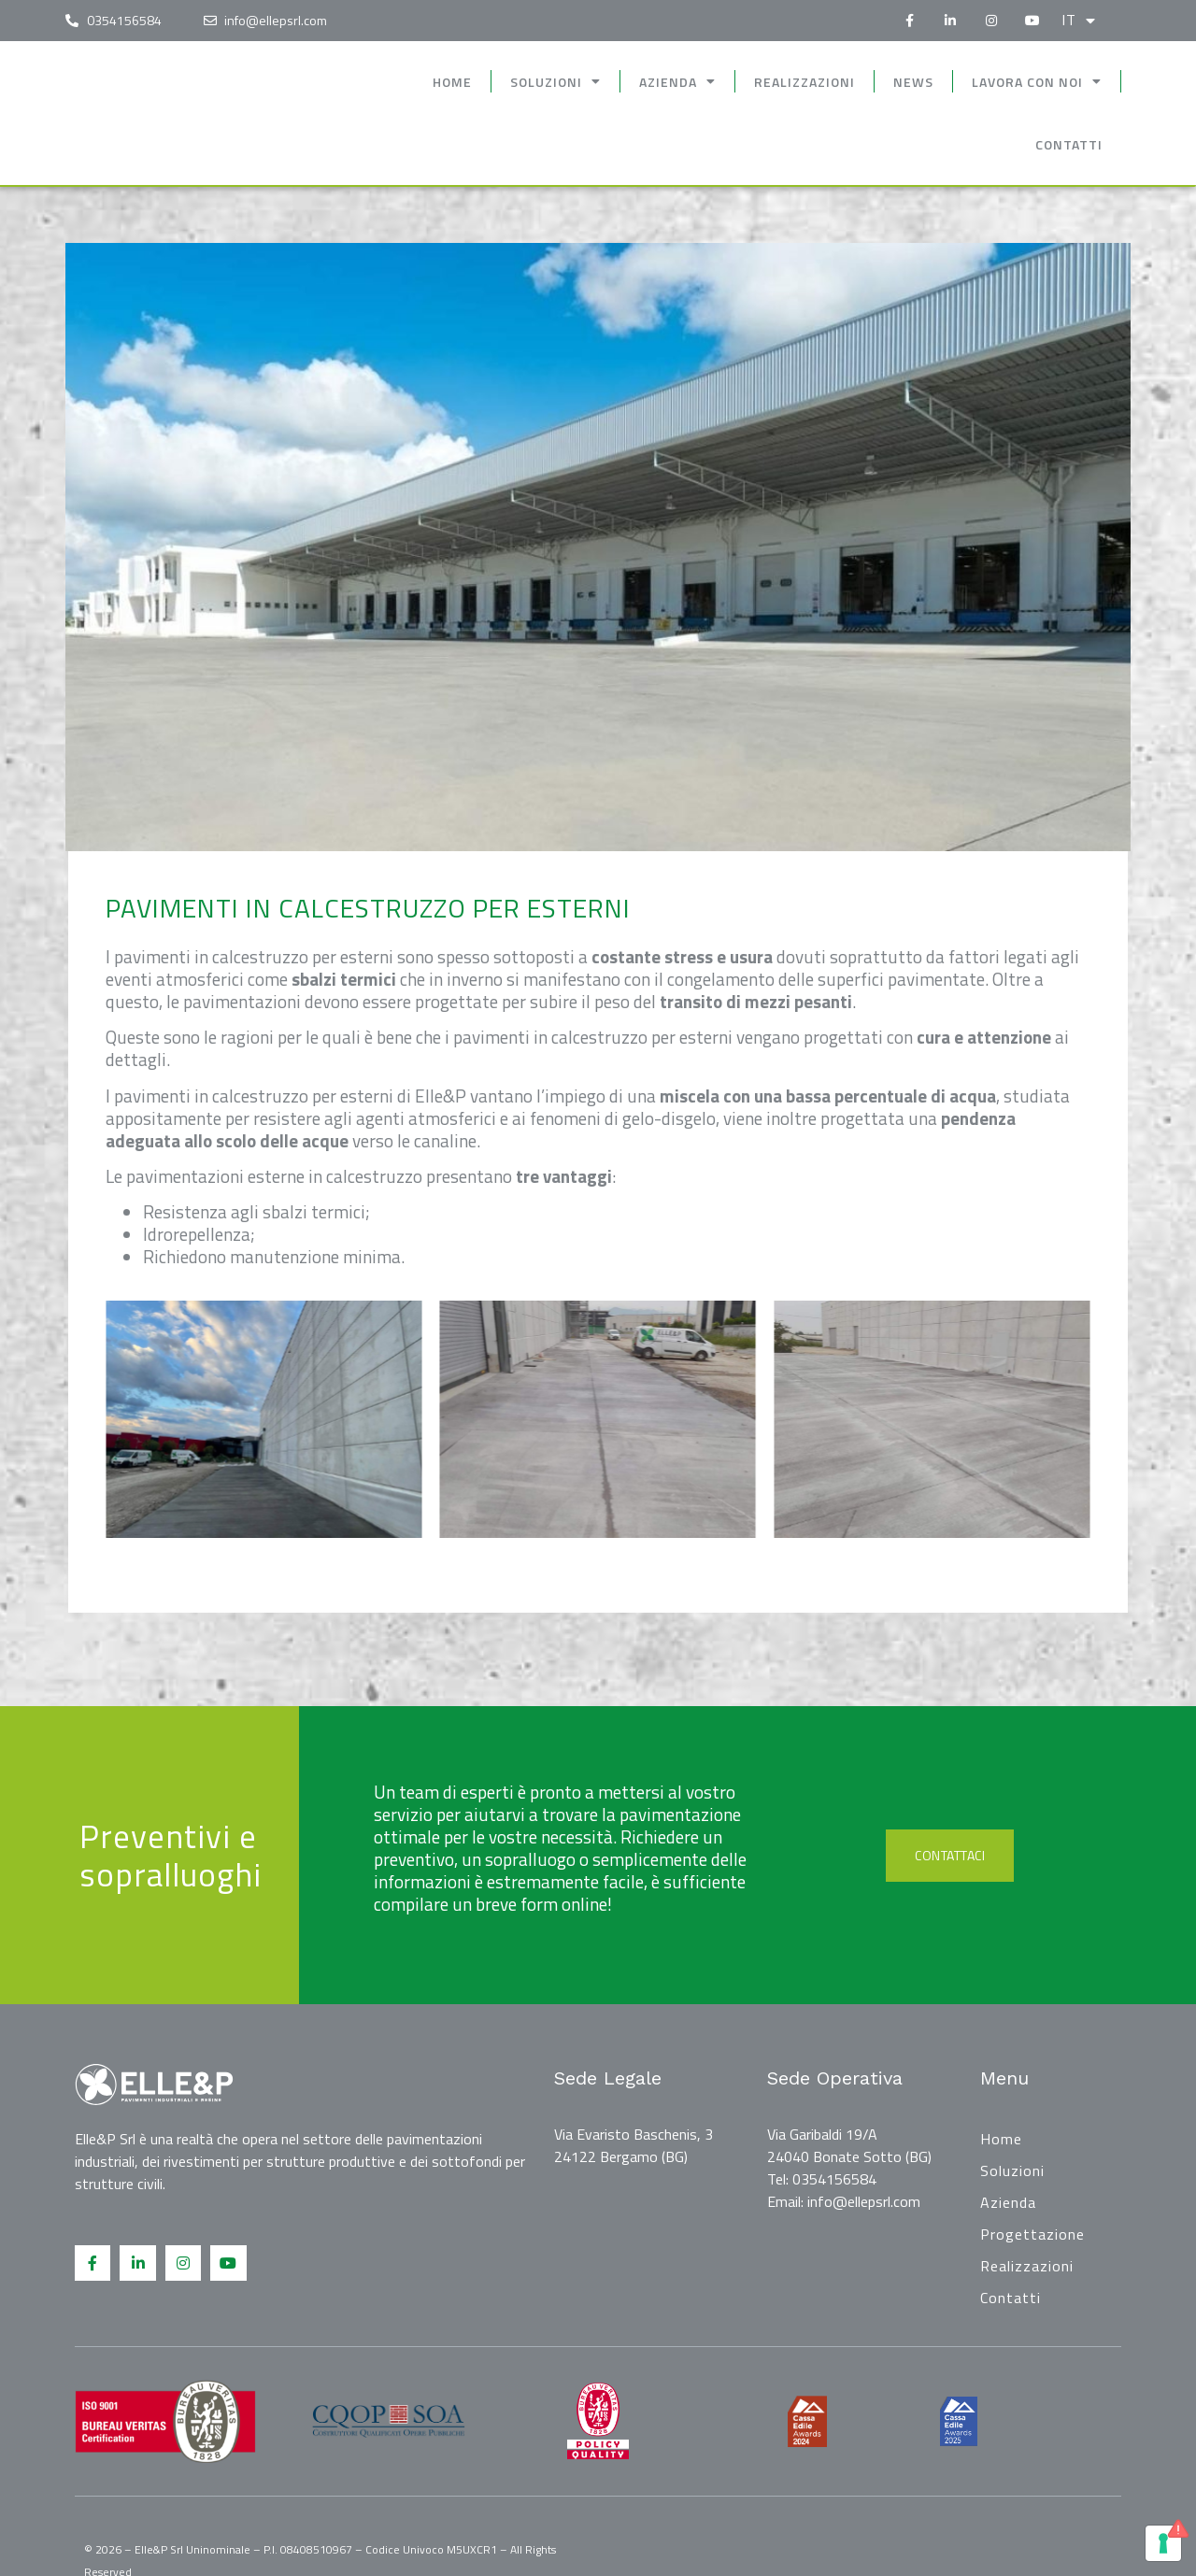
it (1078, 20)
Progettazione (1032, 2234)
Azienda (677, 81)
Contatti (1069, 144)
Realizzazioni (804, 82)
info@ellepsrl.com (863, 2201)
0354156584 (834, 2179)
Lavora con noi (1037, 81)
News (913, 82)
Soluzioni (555, 81)
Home (452, 82)
